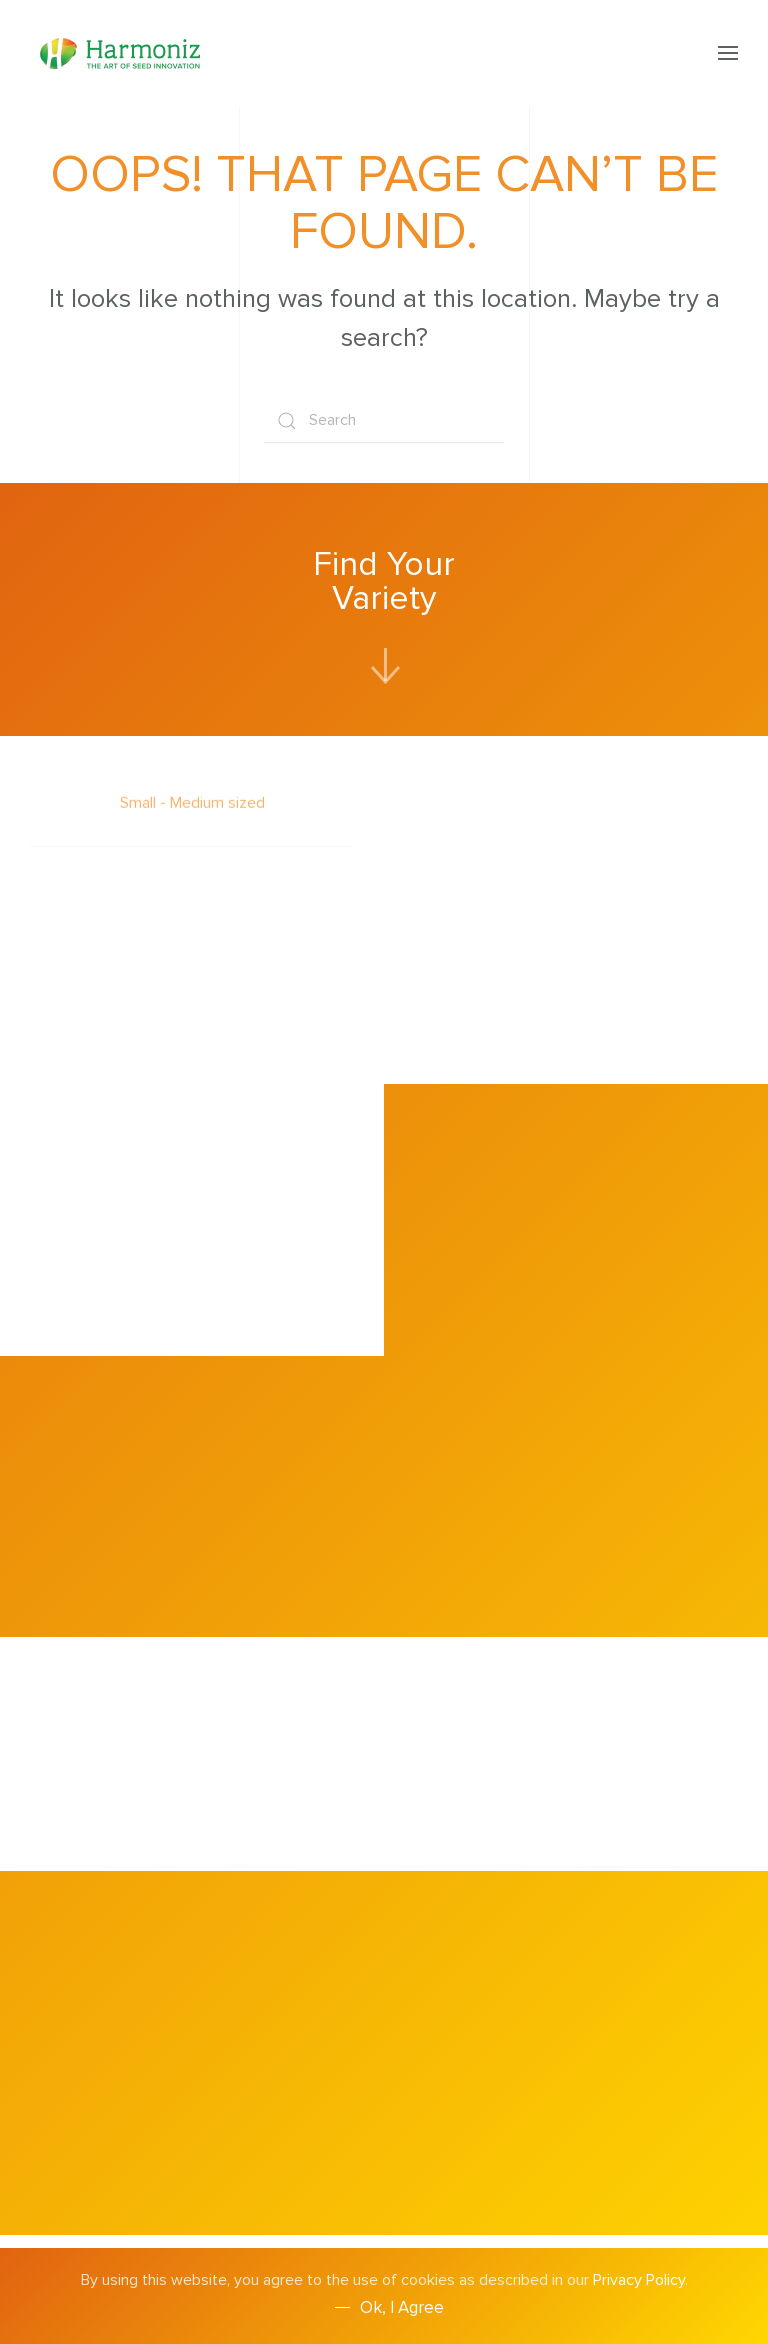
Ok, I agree (402, 2307)
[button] (728, 53)
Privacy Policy (639, 2280)
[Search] (384, 420)
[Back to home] (123, 53)
